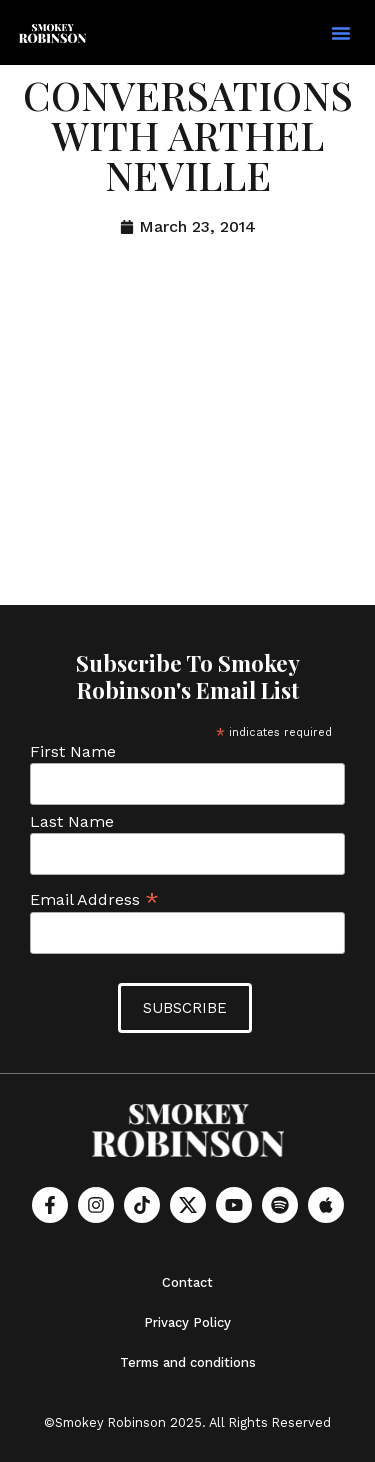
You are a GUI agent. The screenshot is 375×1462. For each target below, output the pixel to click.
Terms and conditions (188, 1362)
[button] (341, 33)
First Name (73, 752)
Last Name (72, 822)
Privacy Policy (187, 1322)
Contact (187, 1282)
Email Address (94, 898)
